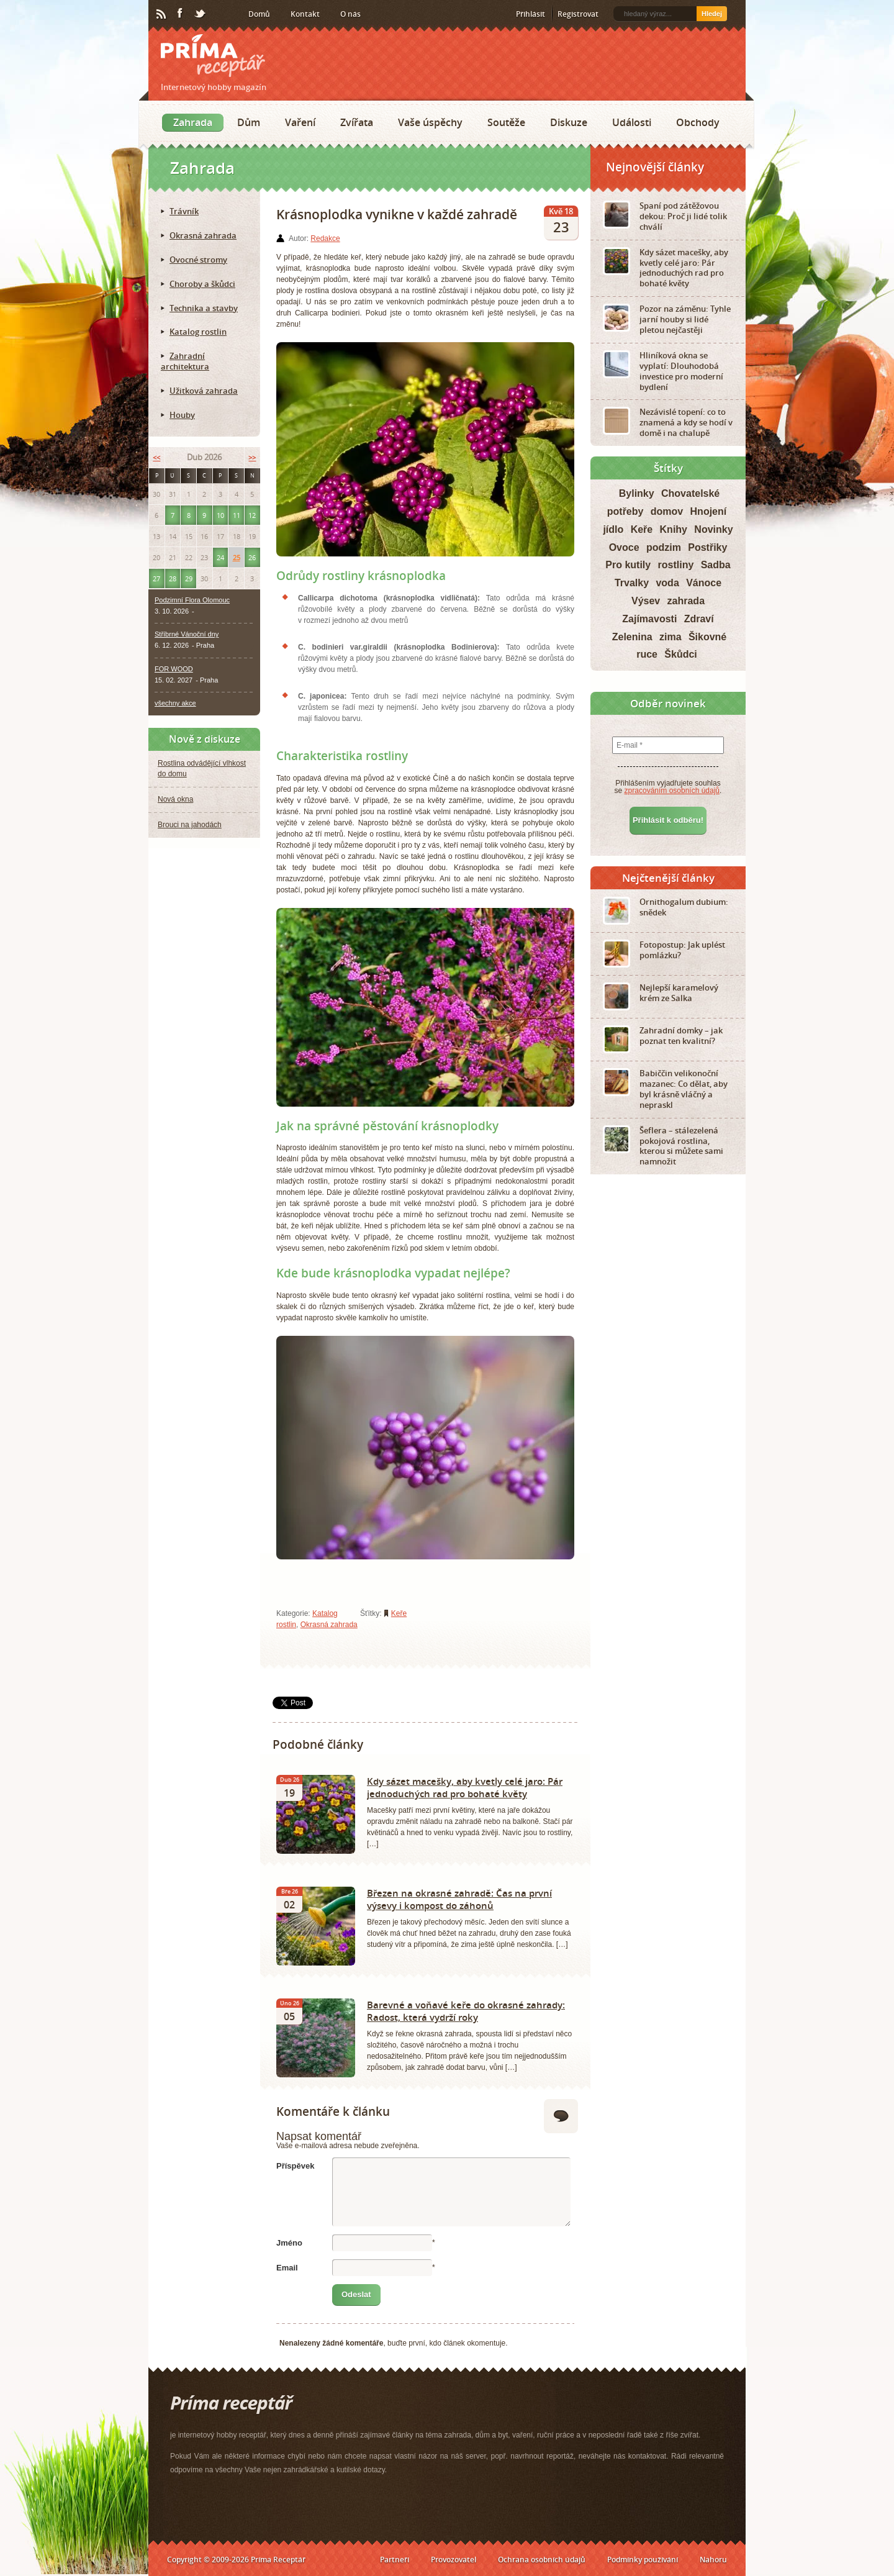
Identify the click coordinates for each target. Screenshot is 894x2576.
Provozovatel (453, 2559)
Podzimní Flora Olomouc (192, 600)
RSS (162, 14)
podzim (663, 547)
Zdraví (699, 619)
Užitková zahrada (203, 390)
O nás (350, 14)
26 (252, 557)
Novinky (713, 529)
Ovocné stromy (198, 259)
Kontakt (305, 14)
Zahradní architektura (185, 361)
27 (156, 578)
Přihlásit (530, 14)
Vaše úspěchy (430, 122)
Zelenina (632, 637)
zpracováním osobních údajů (672, 790)
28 (172, 578)
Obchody (698, 122)
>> (252, 457)
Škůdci (680, 654)
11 (236, 515)
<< (156, 457)
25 (236, 557)
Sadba (716, 565)
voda (667, 583)
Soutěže (506, 122)
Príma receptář (213, 55)
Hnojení (708, 511)
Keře (399, 1613)
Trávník (184, 211)
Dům (248, 122)
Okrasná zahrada (329, 1624)
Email (287, 2267)
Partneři (394, 2559)
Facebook (181, 13)
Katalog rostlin (198, 331)
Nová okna (175, 799)
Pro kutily (628, 565)
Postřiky (707, 547)
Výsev (645, 601)
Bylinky (636, 493)
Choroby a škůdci (202, 283)
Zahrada (192, 122)
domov (667, 511)
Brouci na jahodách (190, 824)
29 (188, 578)
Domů (259, 14)
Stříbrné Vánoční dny (187, 634)
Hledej (712, 13)
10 (220, 515)
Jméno (289, 2242)
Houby (182, 414)
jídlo (613, 529)
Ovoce (624, 547)
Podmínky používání (642, 2559)
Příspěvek (295, 2165)
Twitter (200, 14)
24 (220, 557)
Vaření (300, 122)
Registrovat (578, 14)
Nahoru (713, 2559)
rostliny (676, 565)
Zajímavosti (649, 619)
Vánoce (703, 583)
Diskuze (568, 122)
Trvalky (632, 583)
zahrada (686, 601)
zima (670, 637)
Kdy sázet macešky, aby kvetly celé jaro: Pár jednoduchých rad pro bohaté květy (464, 1787)
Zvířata (356, 122)
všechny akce (175, 703)
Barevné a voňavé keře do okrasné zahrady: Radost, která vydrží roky (466, 2010)
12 (252, 515)
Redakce (325, 238)
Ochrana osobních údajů (541, 2559)
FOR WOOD (174, 669)
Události (631, 122)
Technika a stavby (203, 308)
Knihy (673, 529)
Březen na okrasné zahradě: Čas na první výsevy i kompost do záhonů (459, 1899)
